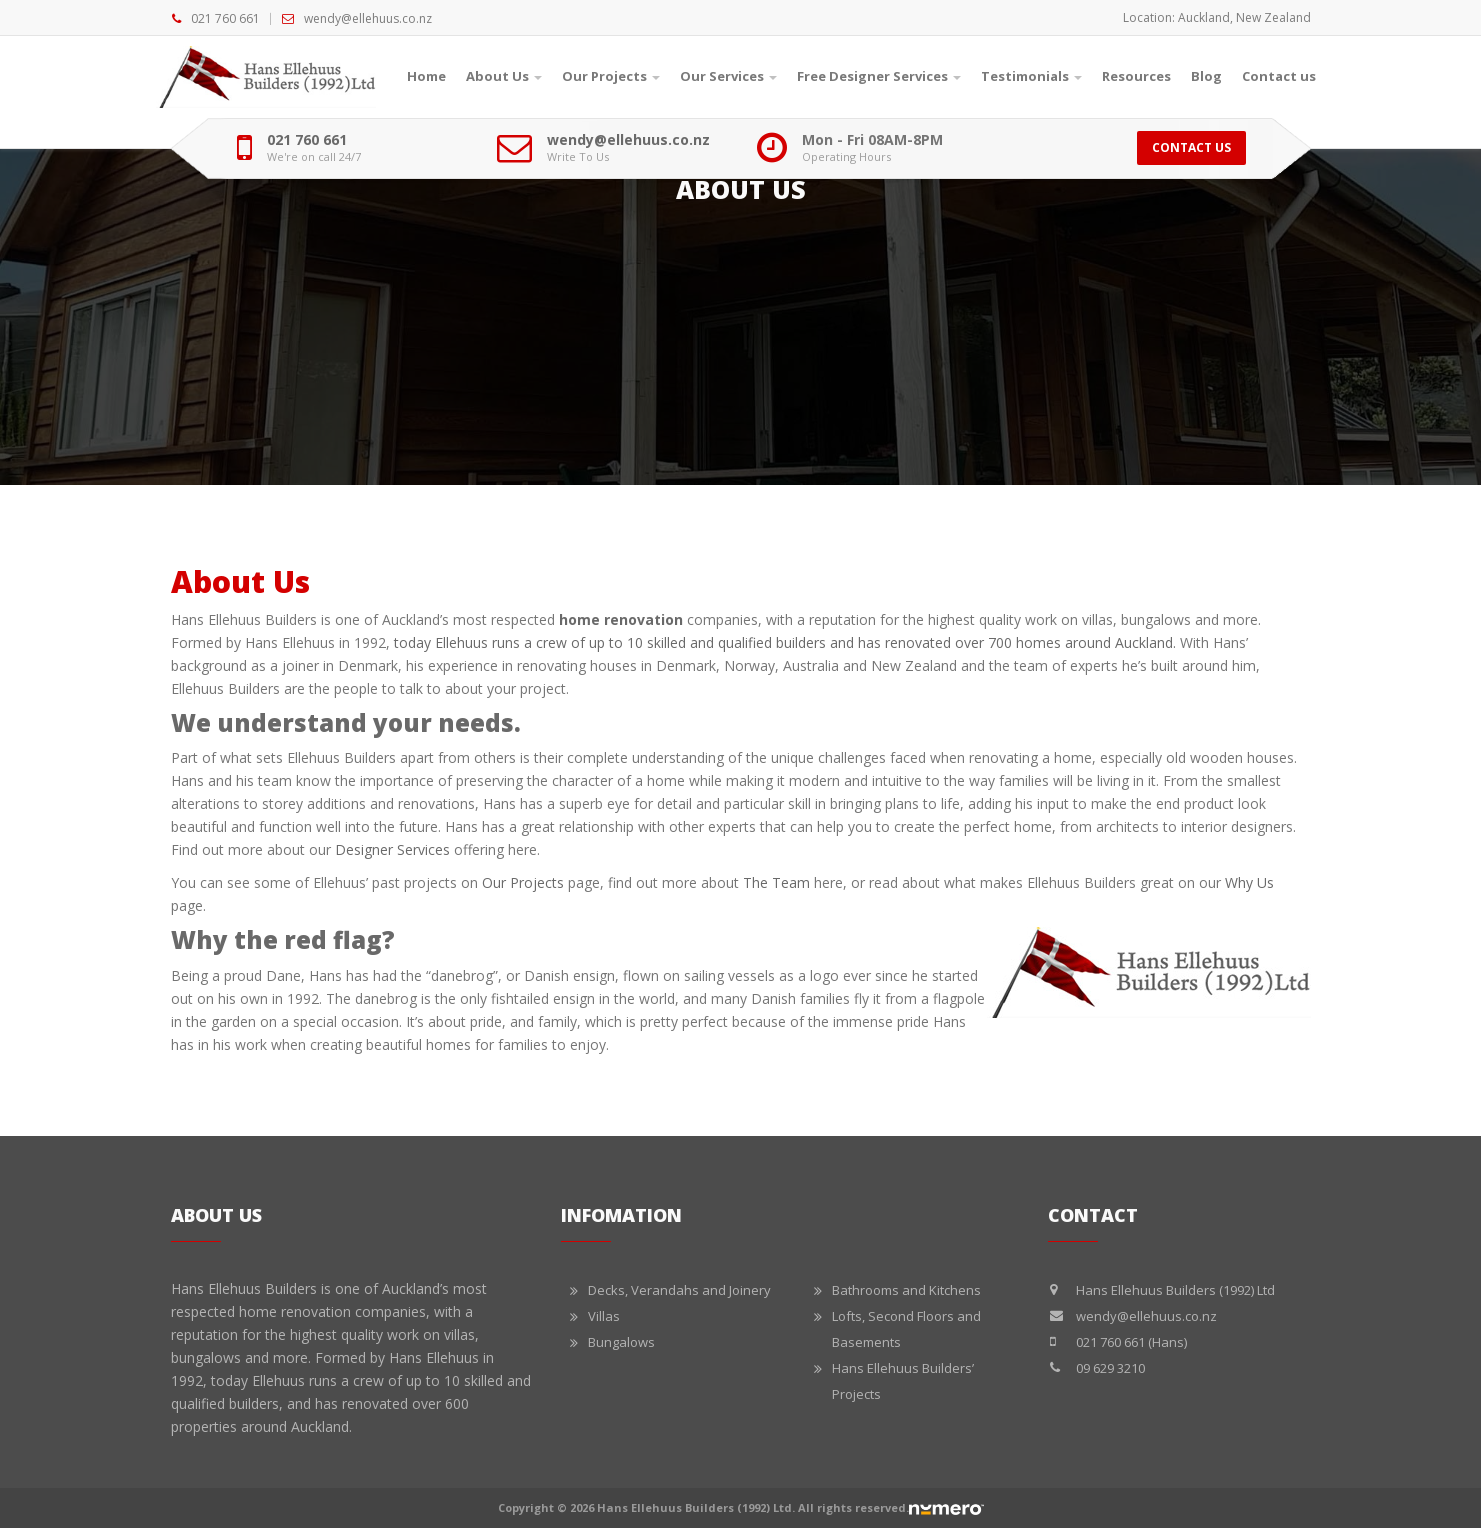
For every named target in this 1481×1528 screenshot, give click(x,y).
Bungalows (621, 1342)
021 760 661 (225, 18)
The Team (776, 882)
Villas (604, 1316)
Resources (1136, 76)
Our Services (728, 76)
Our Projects (611, 76)
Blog (1206, 76)
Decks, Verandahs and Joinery (679, 1290)
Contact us (1279, 76)
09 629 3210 (1110, 1368)
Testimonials (1031, 76)
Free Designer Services (879, 76)
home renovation (621, 619)
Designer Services (392, 849)
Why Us (1249, 882)
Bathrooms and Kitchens (906, 1290)
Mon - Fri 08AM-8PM (872, 140)
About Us (504, 76)
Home (426, 76)
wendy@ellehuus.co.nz (368, 18)
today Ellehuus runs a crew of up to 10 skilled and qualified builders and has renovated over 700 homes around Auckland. (785, 642)
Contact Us (1191, 147)
